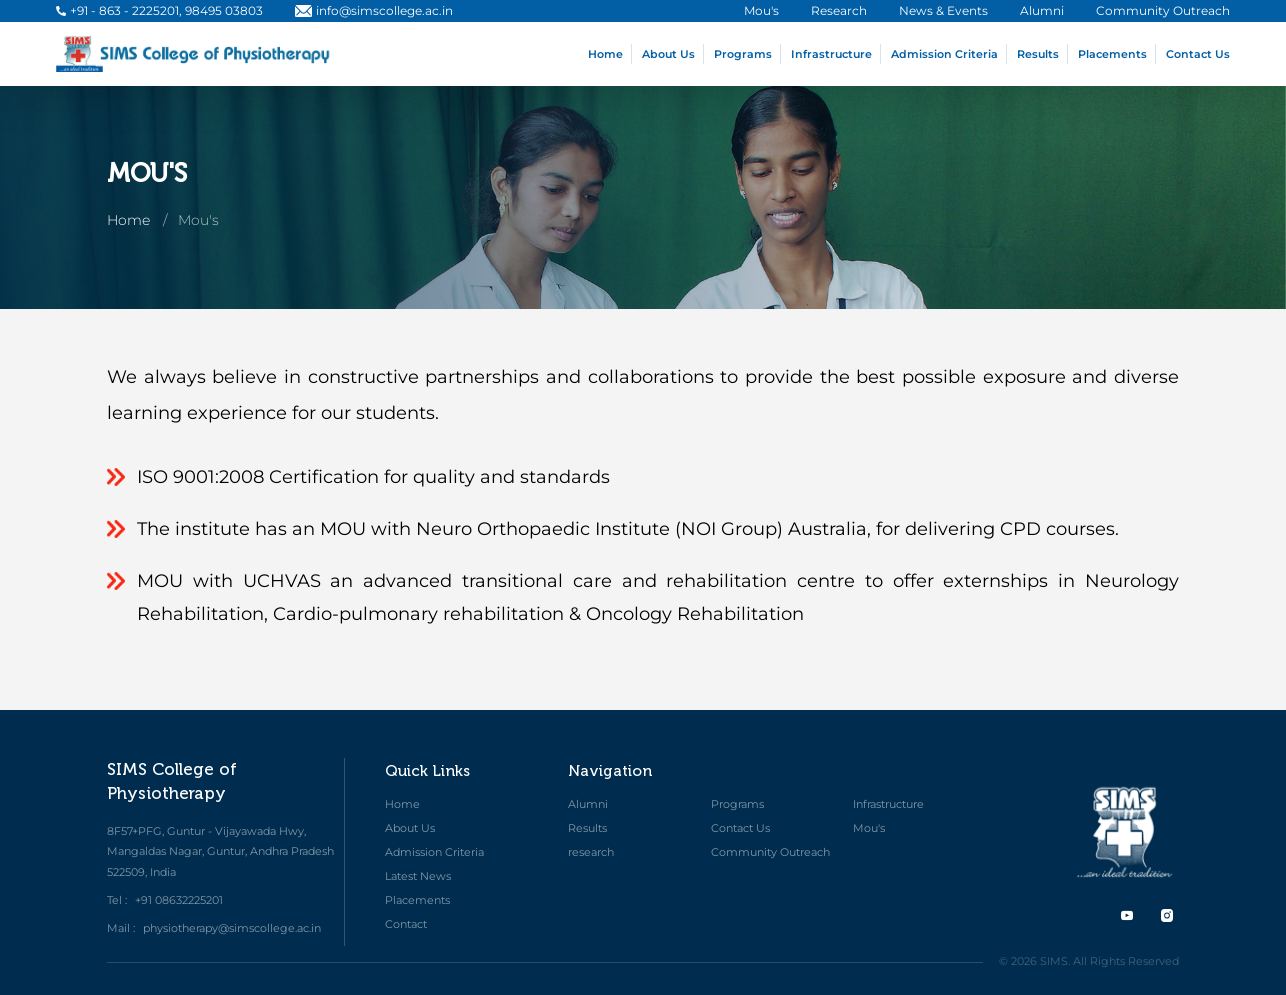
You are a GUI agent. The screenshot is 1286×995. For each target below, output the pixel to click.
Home (605, 54)
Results (1038, 54)
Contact (406, 924)
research (591, 852)
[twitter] (1127, 915)
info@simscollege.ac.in (374, 10)
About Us (668, 54)
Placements (1112, 54)
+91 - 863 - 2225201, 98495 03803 (159, 10)
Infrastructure (831, 54)
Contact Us (1198, 54)
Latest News (418, 876)
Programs (743, 54)
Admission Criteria (944, 54)
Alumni (588, 804)
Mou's (869, 828)
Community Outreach (770, 852)
